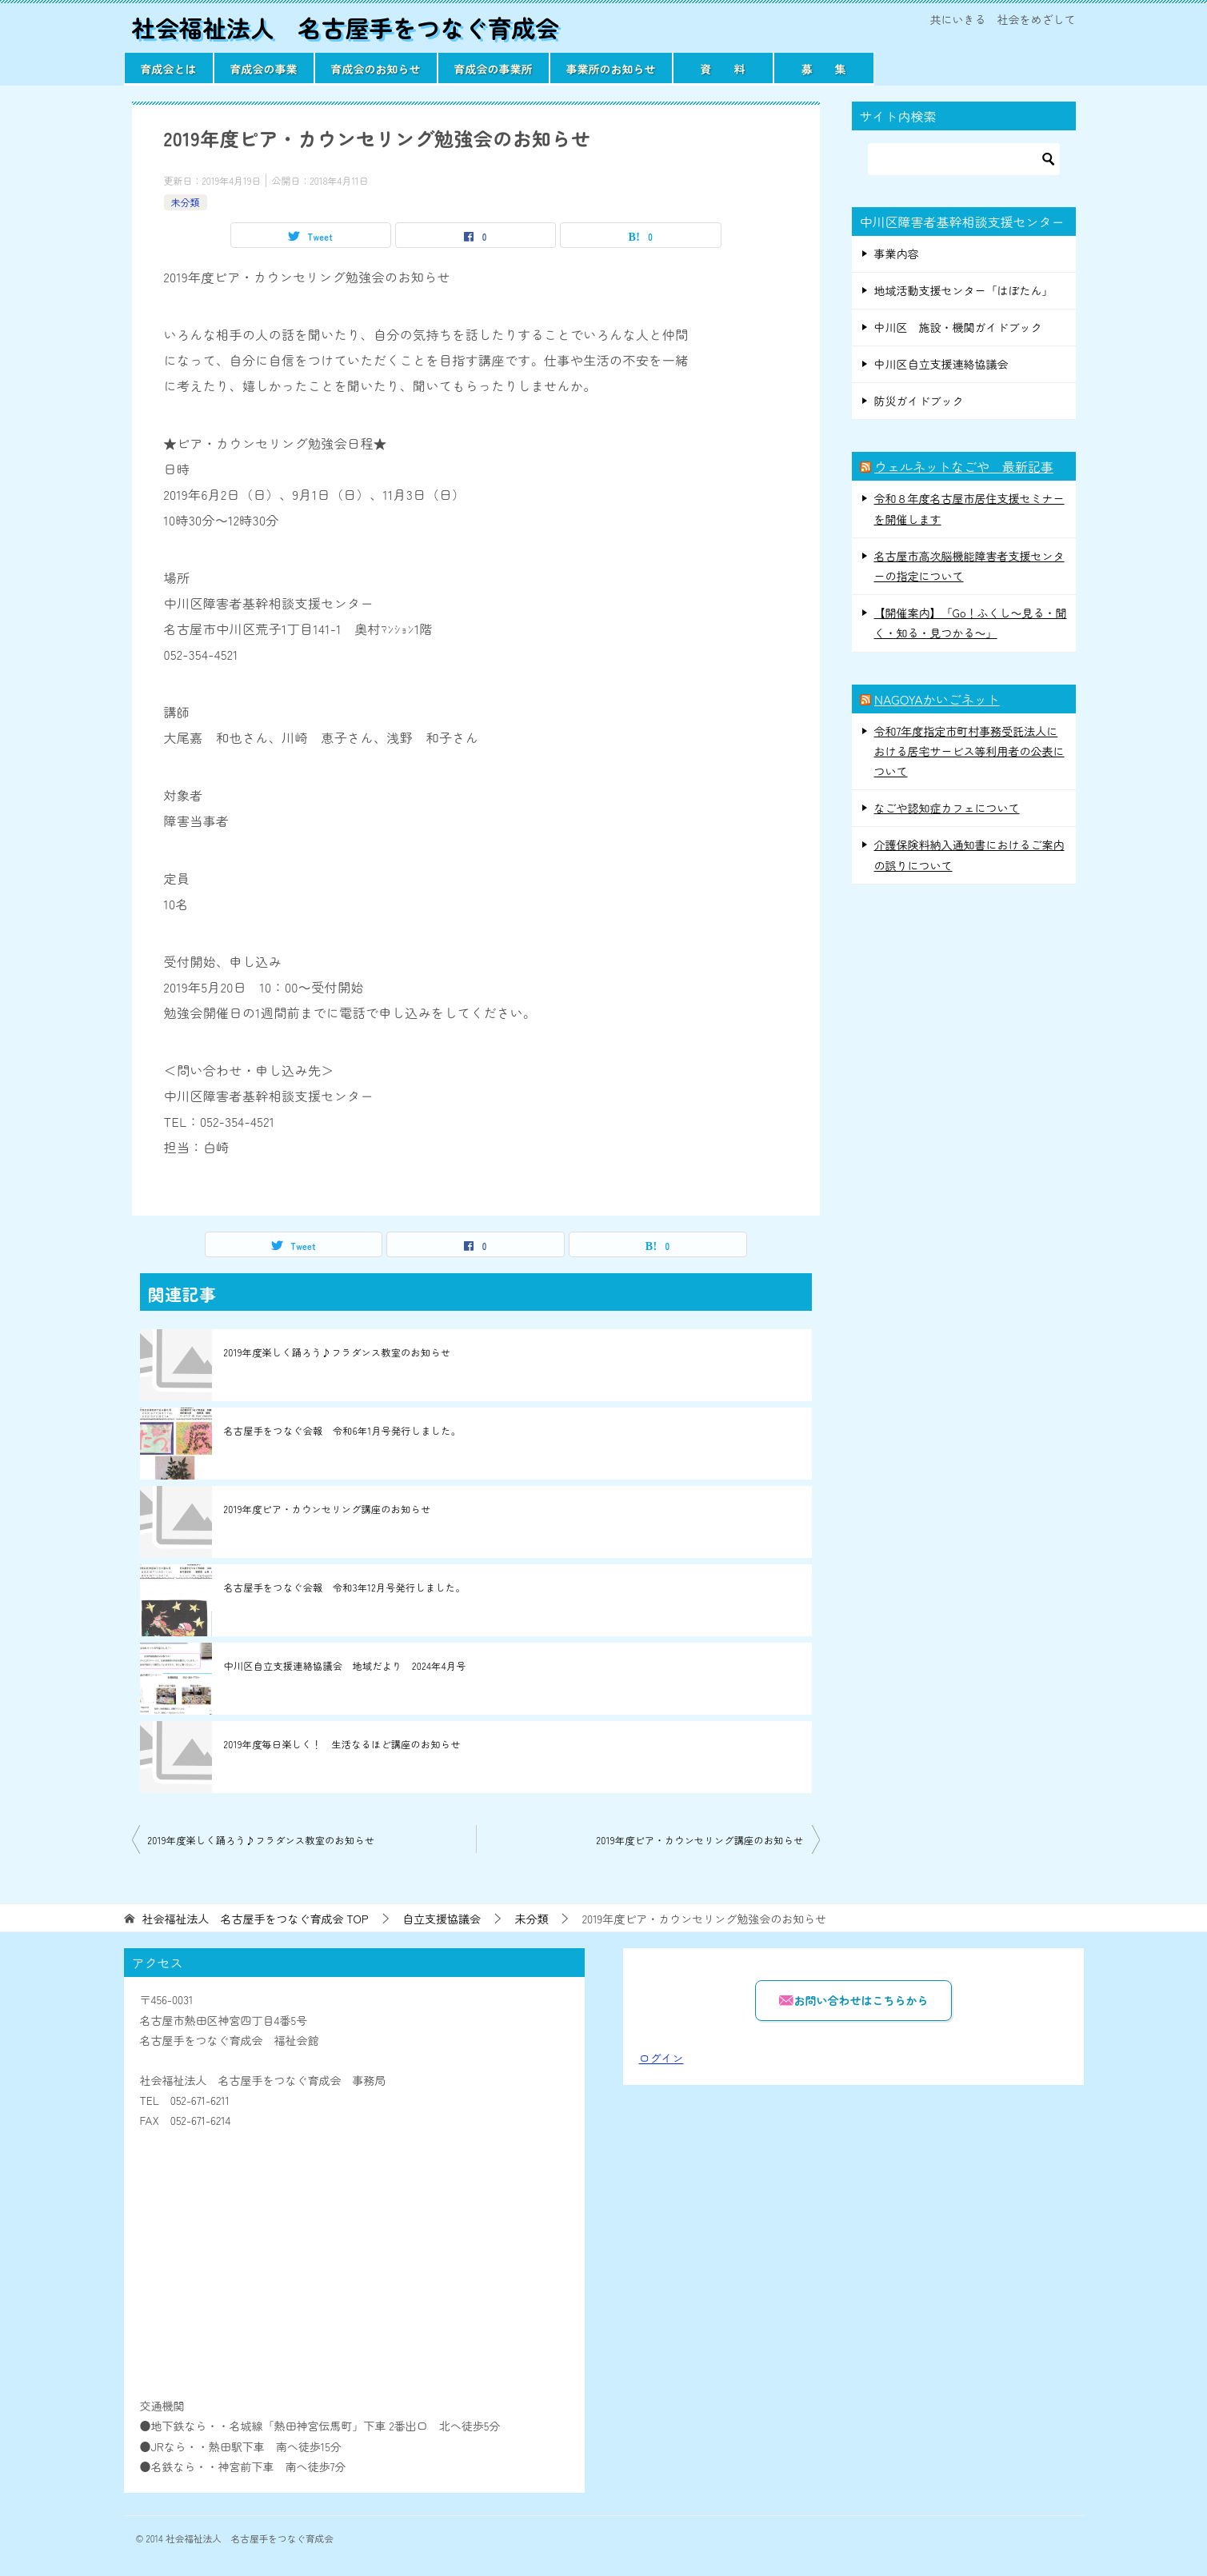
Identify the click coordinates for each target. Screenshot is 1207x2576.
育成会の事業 (264, 68)
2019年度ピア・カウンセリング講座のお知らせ (327, 1509)
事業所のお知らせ (611, 68)
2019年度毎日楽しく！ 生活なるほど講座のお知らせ (342, 1744)
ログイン (661, 2058)
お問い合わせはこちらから (853, 1999)
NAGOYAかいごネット (937, 698)
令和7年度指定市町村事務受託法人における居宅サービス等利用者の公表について (969, 750)
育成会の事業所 (493, 68)
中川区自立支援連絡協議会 (941, 364)
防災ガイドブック (919, 401)
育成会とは (169, 68)
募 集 (823, 68)
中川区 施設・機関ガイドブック (958, 326)
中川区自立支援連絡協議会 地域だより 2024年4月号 (345, 1665)
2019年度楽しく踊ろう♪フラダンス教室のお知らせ (337, 1352)
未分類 (185, 201)
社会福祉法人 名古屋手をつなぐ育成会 (348, 27)
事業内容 (896, 253)
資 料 (723, 68)
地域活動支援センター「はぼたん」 (963, 290)
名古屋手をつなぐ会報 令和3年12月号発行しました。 (345, 1587)
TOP (255, 1919)
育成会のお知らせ (376, 68)
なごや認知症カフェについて (947, 808)
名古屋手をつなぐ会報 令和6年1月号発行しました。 (343, 1430)
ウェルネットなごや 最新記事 (963, 466)
